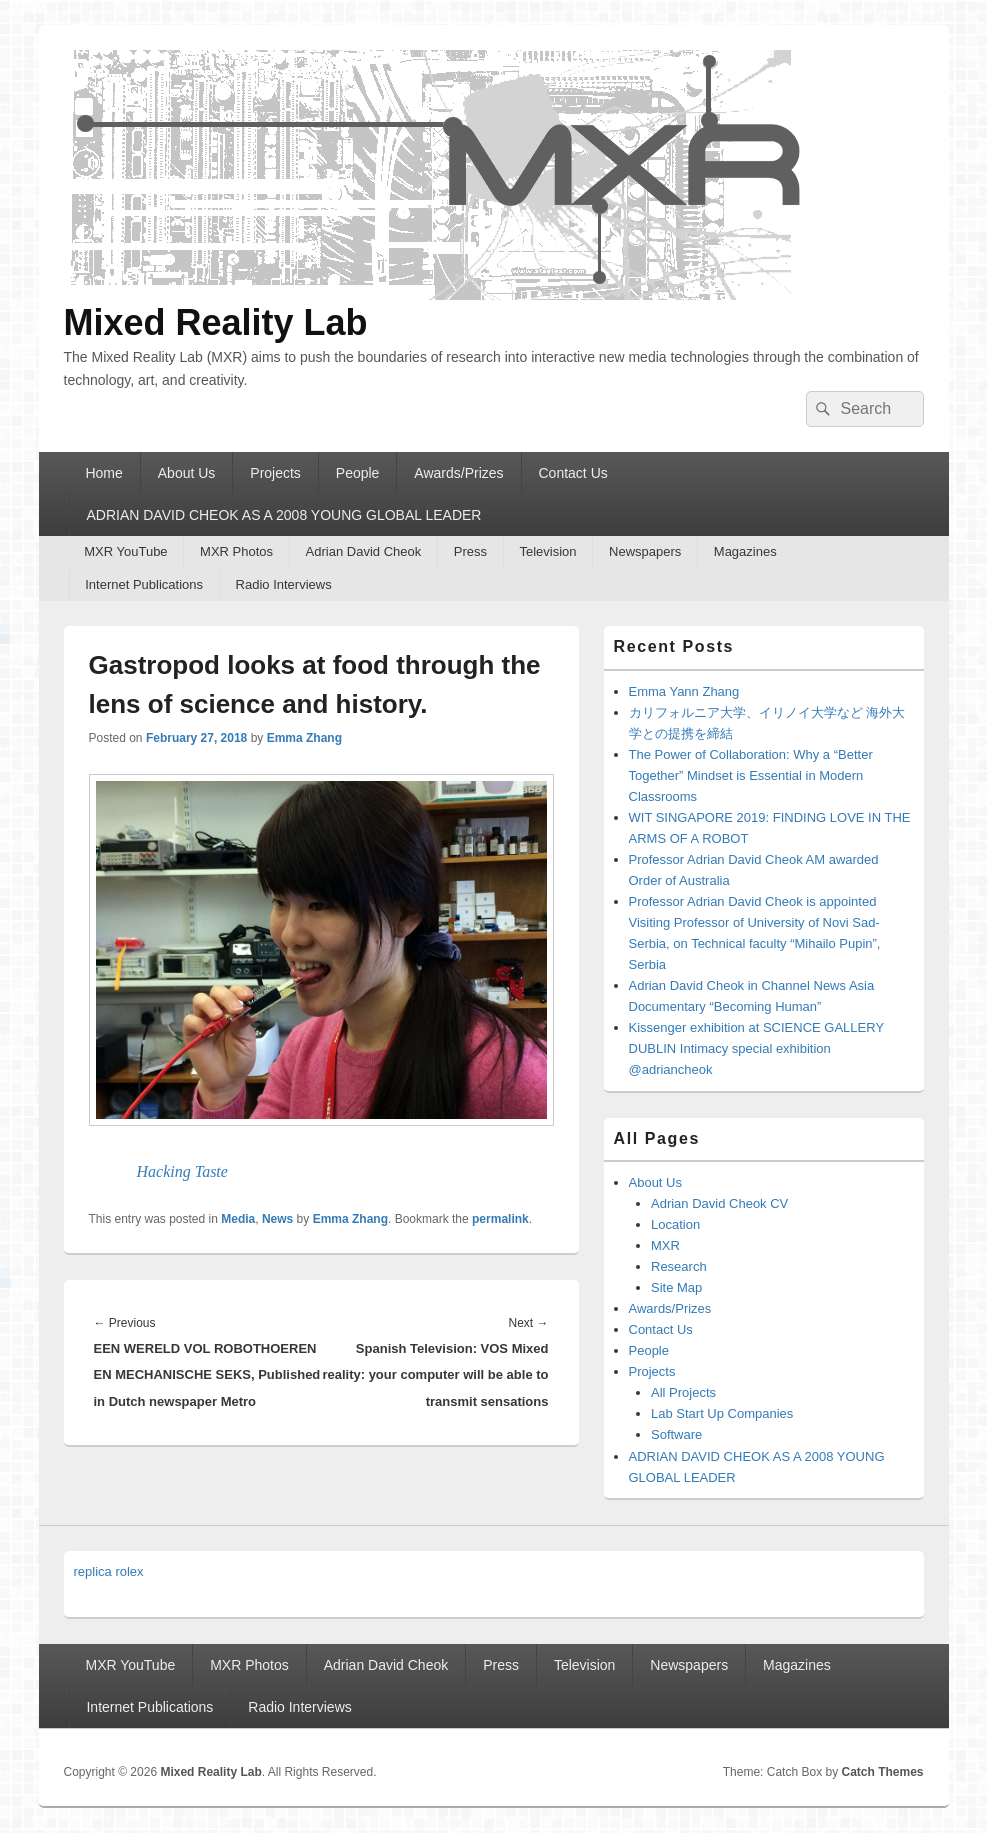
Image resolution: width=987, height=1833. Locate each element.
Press (470, 551)
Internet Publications (144, 584)
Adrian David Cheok (364, 551)
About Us (187, 473)
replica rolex (109, 1571)
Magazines (745, 551)
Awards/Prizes (458, 473)
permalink (500, 1219)
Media (238, 1219)
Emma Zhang (304, 738)
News (277, 1219)
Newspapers (645, 551)
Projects (275, 473)
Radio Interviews (284, 584)
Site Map (676, 1287)
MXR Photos (236, 551)
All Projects (683, 1392)
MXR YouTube (125, 551)
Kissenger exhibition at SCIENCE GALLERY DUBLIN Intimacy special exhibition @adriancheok (756, 1048)
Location (675, 1224)
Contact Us (573, 473)
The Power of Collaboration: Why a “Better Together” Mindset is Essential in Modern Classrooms (751, 775)
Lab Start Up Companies (722, 1413)
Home (103, 473)
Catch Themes (882, 1772)
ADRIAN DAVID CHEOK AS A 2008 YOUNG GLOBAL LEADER (283, 515)
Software (676, 1434)
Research (679, 1266)
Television (547, 551)
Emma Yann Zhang (684, 691)
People (358, 473)
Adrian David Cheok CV (719, 1203)
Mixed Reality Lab (216, 322)
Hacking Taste (182, 1171)
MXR (665, 1245)
